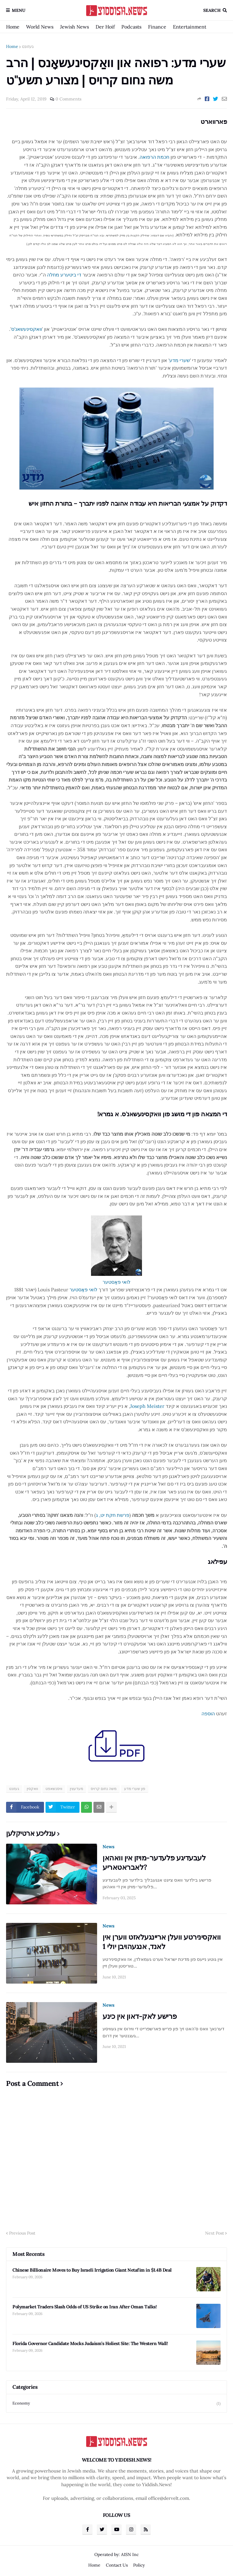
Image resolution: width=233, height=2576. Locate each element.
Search (212, 10)
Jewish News (74, 27)
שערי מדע (179, 360)
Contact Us (117, 2565)
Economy (116, 2403)
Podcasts (131, 27)
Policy (139, 2565)
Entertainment (189, 27)
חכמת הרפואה (154, 157)
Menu (18, 10)
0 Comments (68, 99)
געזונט (28, 46)
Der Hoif (105, 27)
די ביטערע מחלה (64, 275)
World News (39, 27)
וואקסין (32, 1788)
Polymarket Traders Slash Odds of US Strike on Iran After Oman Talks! (84, 2307)
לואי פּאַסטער (83, 1289)
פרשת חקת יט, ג (112, 1515)
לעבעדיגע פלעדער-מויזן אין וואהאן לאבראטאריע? (154, 1862)
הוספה (208, 1713)
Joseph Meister (147, 1406)
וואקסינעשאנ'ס (26, 329)
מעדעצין (76, 1788)
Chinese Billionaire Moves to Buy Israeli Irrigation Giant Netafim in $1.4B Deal (92, 2270)
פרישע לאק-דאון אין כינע (140, 2016)
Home (12, 27)
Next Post (214, 2233)
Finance (157, 27)
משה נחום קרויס (103, 1788)
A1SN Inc (130, 2554)
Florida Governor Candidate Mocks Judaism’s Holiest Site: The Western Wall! (90, 2343)
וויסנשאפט (54, 1788)
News (108, 1846)
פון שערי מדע (134, 1788)
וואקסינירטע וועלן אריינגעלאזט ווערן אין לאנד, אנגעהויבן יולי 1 (162, 1941)
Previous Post (22, 2233)
